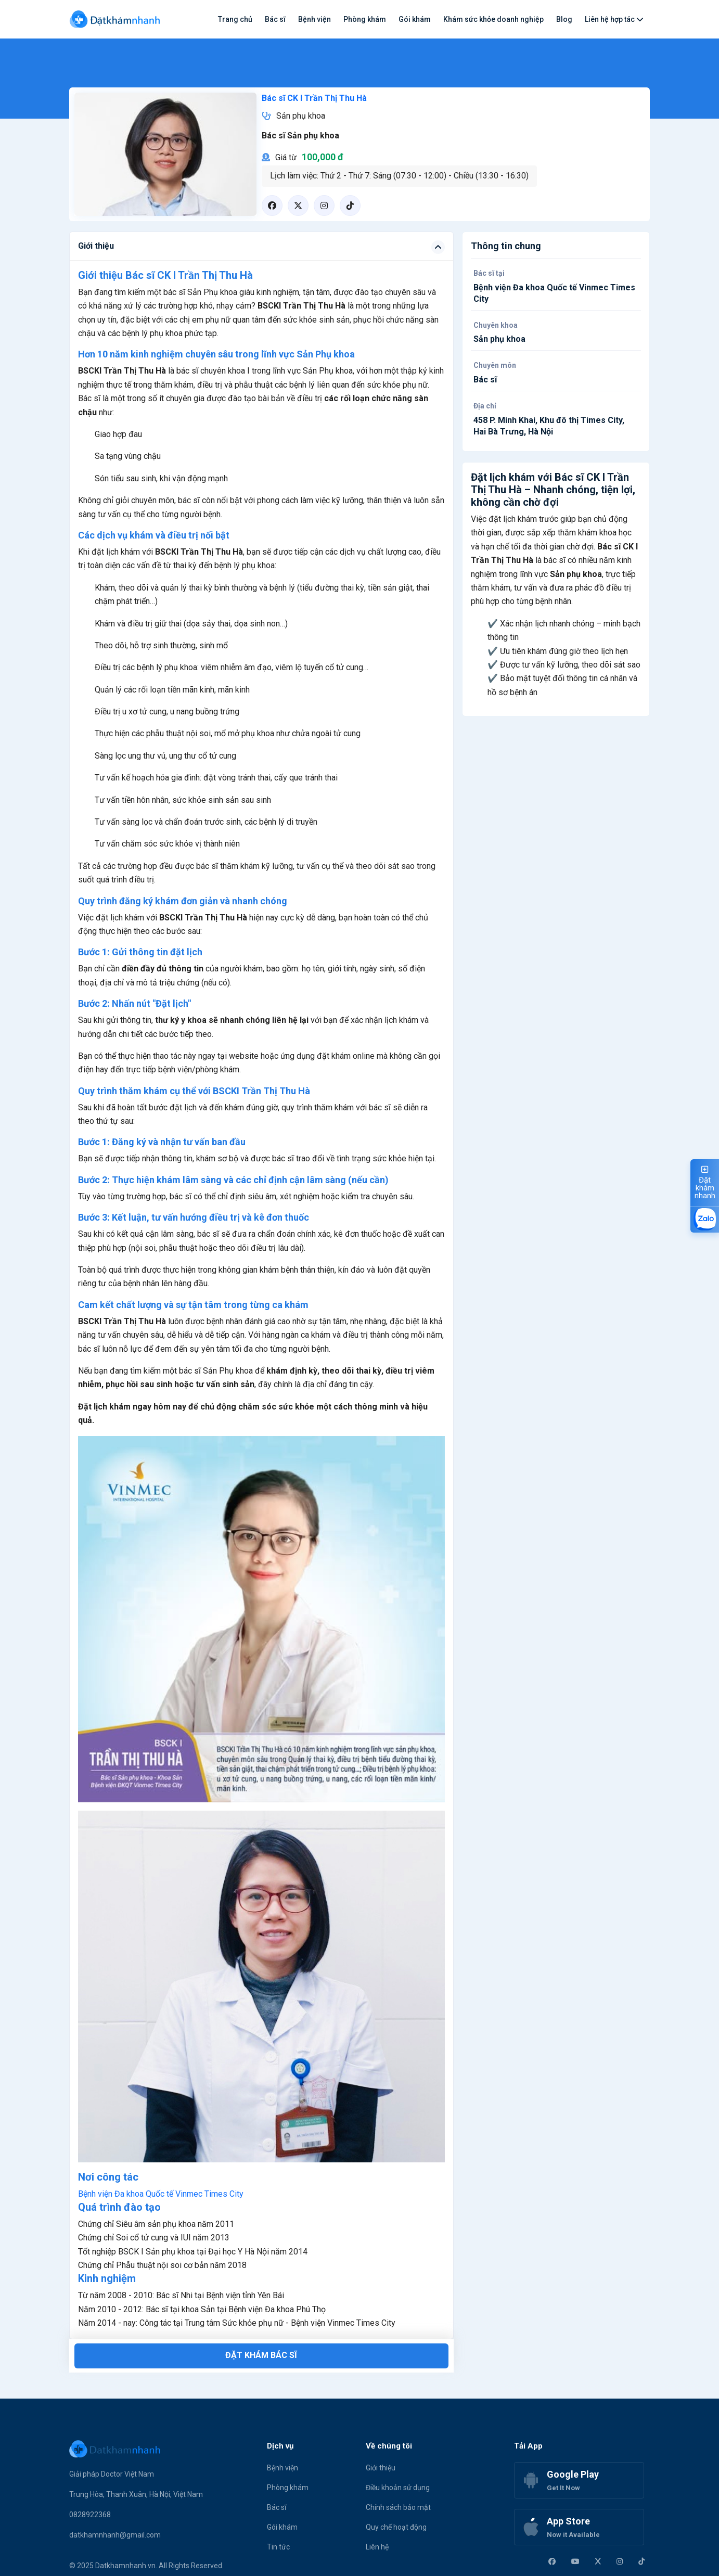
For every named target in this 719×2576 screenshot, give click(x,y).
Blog (564, 19)
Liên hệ (377, 2547)
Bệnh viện (314, 19)
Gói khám (415, 19)
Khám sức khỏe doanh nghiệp (493, 19)
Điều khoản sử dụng (398, 2487)
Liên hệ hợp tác (614, 19)
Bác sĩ (275, 19)
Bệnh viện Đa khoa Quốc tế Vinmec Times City (160, 2194)
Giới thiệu (380, 2468)
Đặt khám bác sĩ (261, 2355)
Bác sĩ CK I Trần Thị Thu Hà (314, 98)
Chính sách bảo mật (398, 2507)
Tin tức (278, 2547)
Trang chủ (235, 19)
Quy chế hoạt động (396, 2527)
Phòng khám (364, 19)
